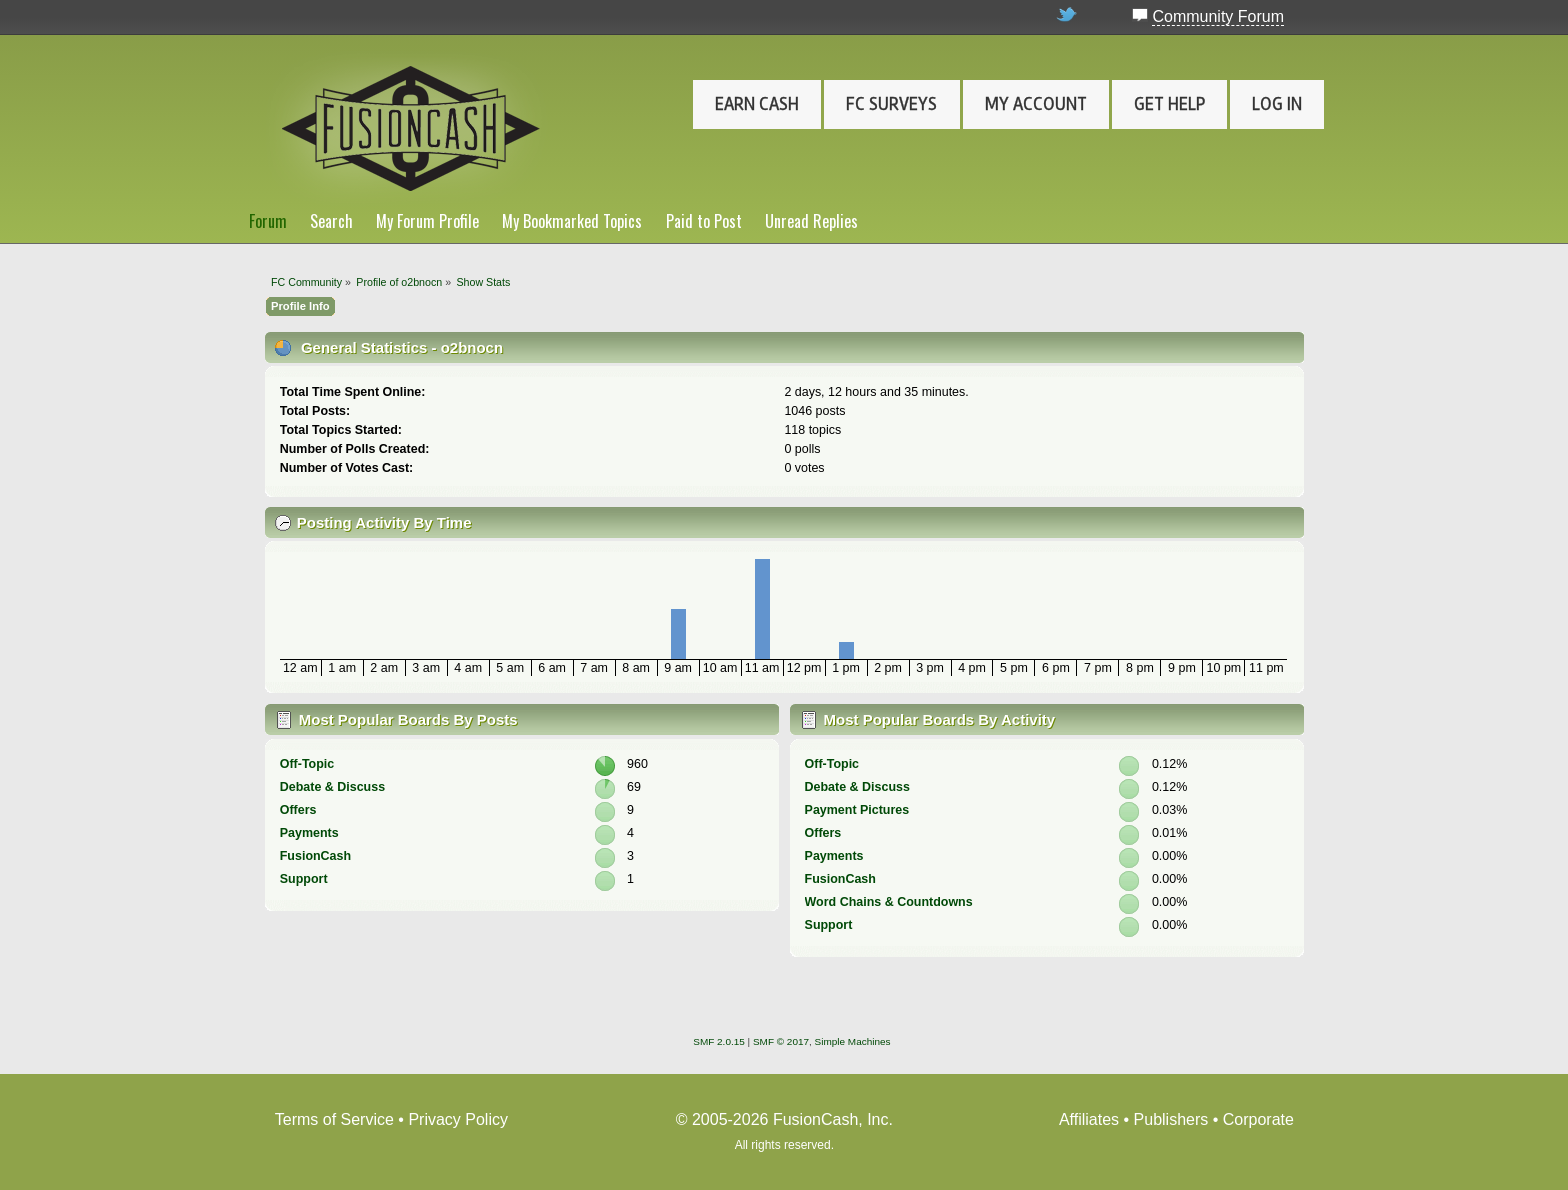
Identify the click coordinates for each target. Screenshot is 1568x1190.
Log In (1277, 104)
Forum (268, 221)
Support (304, 879)
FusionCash (315, 856)
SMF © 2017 (781, 1041)
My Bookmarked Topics (572, 221)
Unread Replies (811, 221)
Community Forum (1218, 16)
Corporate (1258, 1119)
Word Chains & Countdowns (889, 902)
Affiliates (1089, 1119)
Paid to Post (704, 221)
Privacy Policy (458, 1119)
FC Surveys (891, 104)
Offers (298, 810)
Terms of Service (334, 1119)
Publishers (1171, 1119)
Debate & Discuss (332, 787)
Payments (309, 833)
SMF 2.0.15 (719, 1041)
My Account (1036, 104)
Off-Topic (307, 764)
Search (331, 221)
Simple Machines (853, 1041)
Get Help (1169, 104)
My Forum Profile (427, 221)
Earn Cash (757, 104)
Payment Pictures (857, 810)
